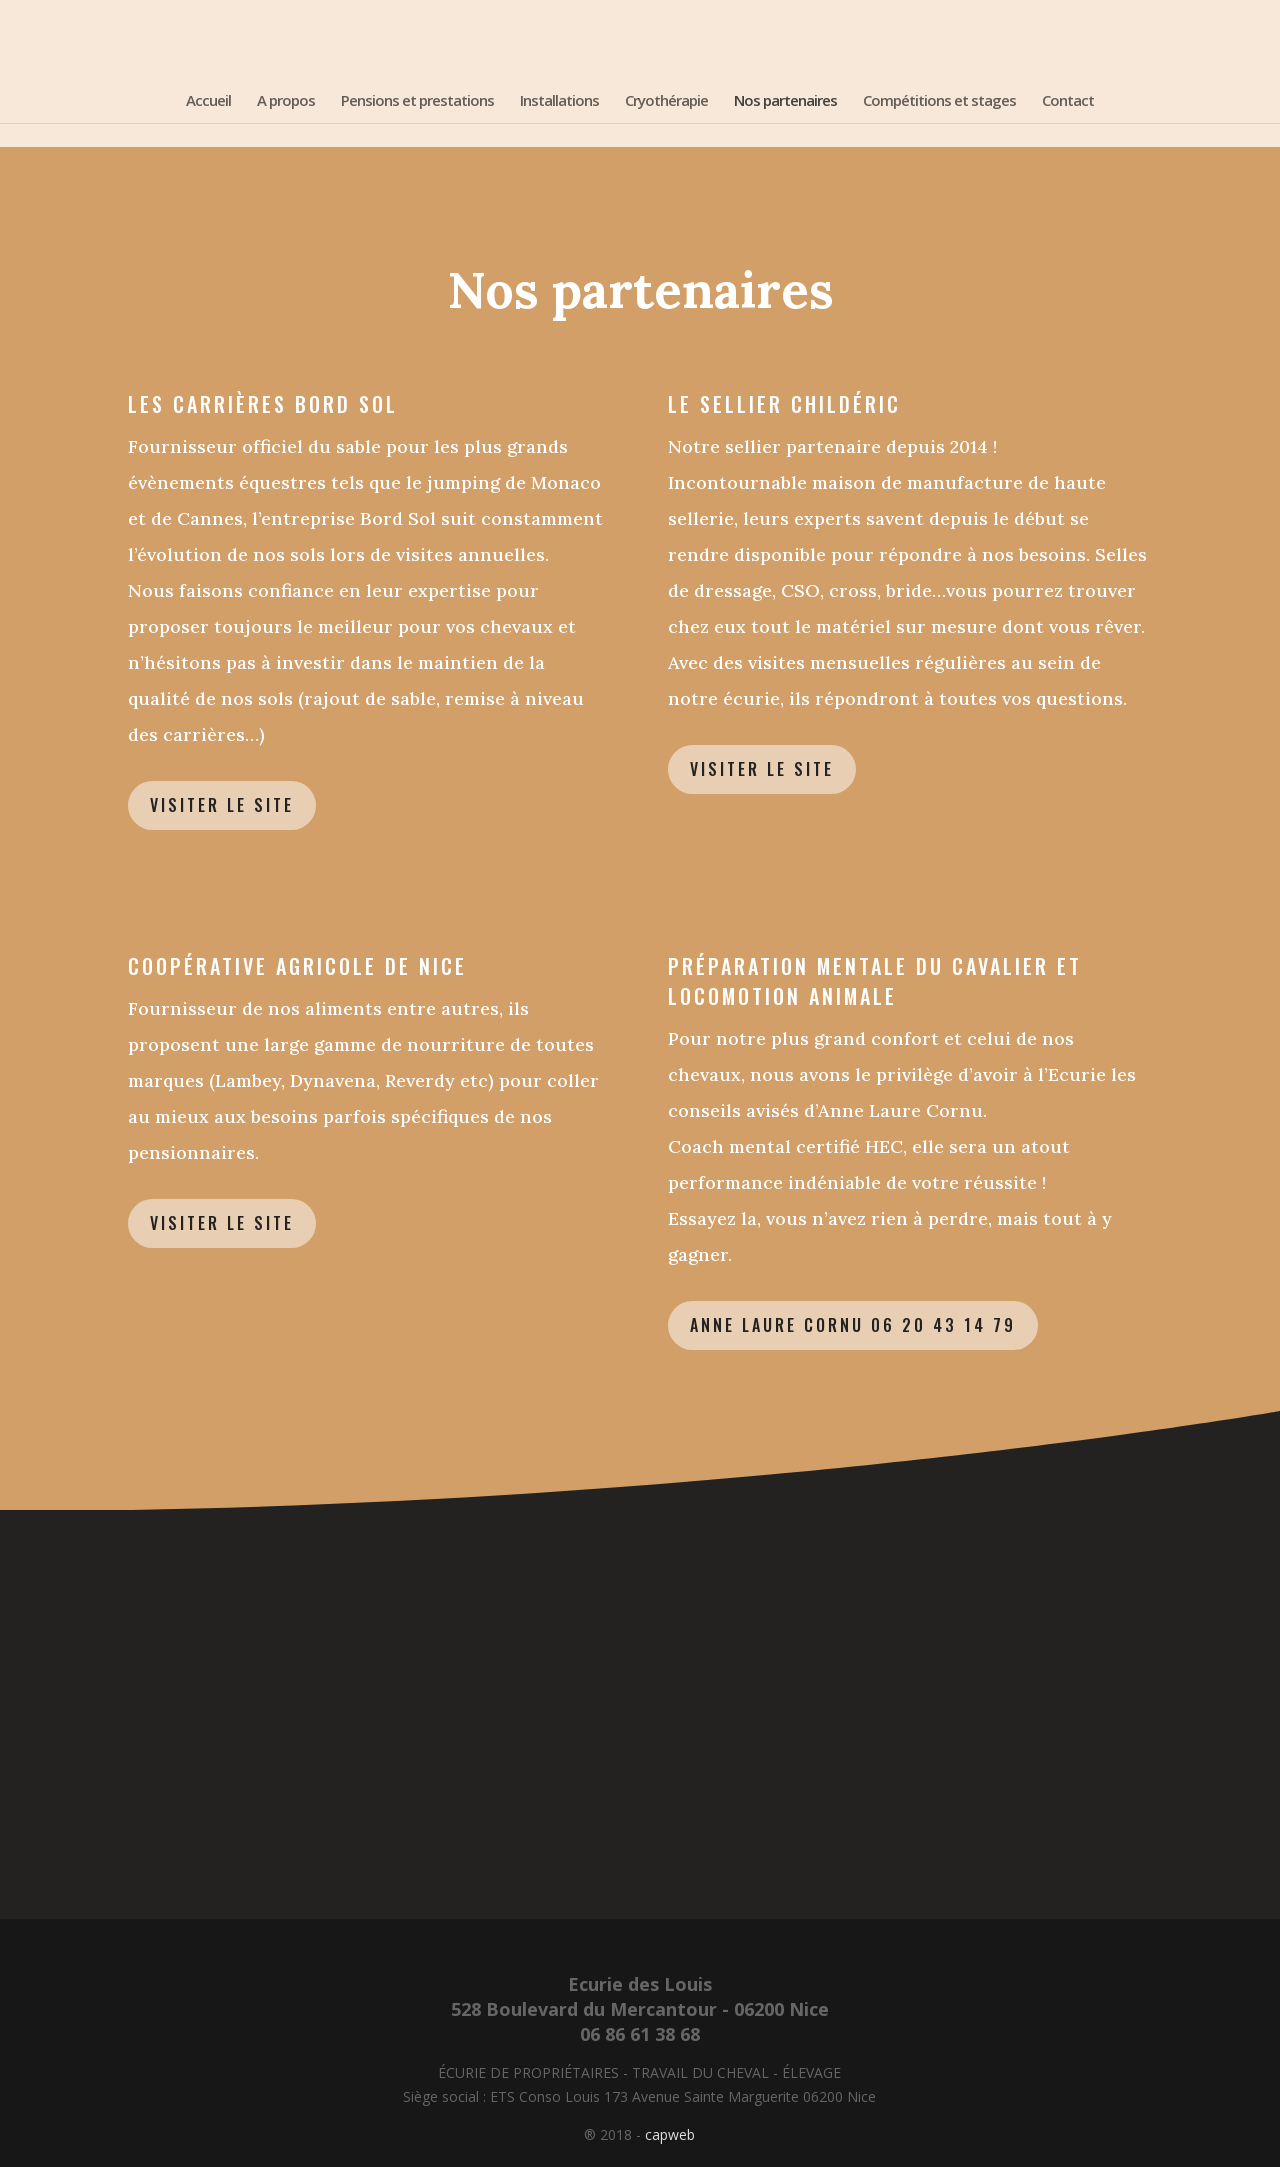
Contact (1068, 101)
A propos (286, 101)
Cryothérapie (666, 101)
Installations (559, 101)
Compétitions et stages (939, 101)
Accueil (208, 101)
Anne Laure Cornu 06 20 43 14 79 (853, 1325)
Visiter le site (222, 805)
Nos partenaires (785, 101)
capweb (670, 2134)
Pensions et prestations (417, 101)
